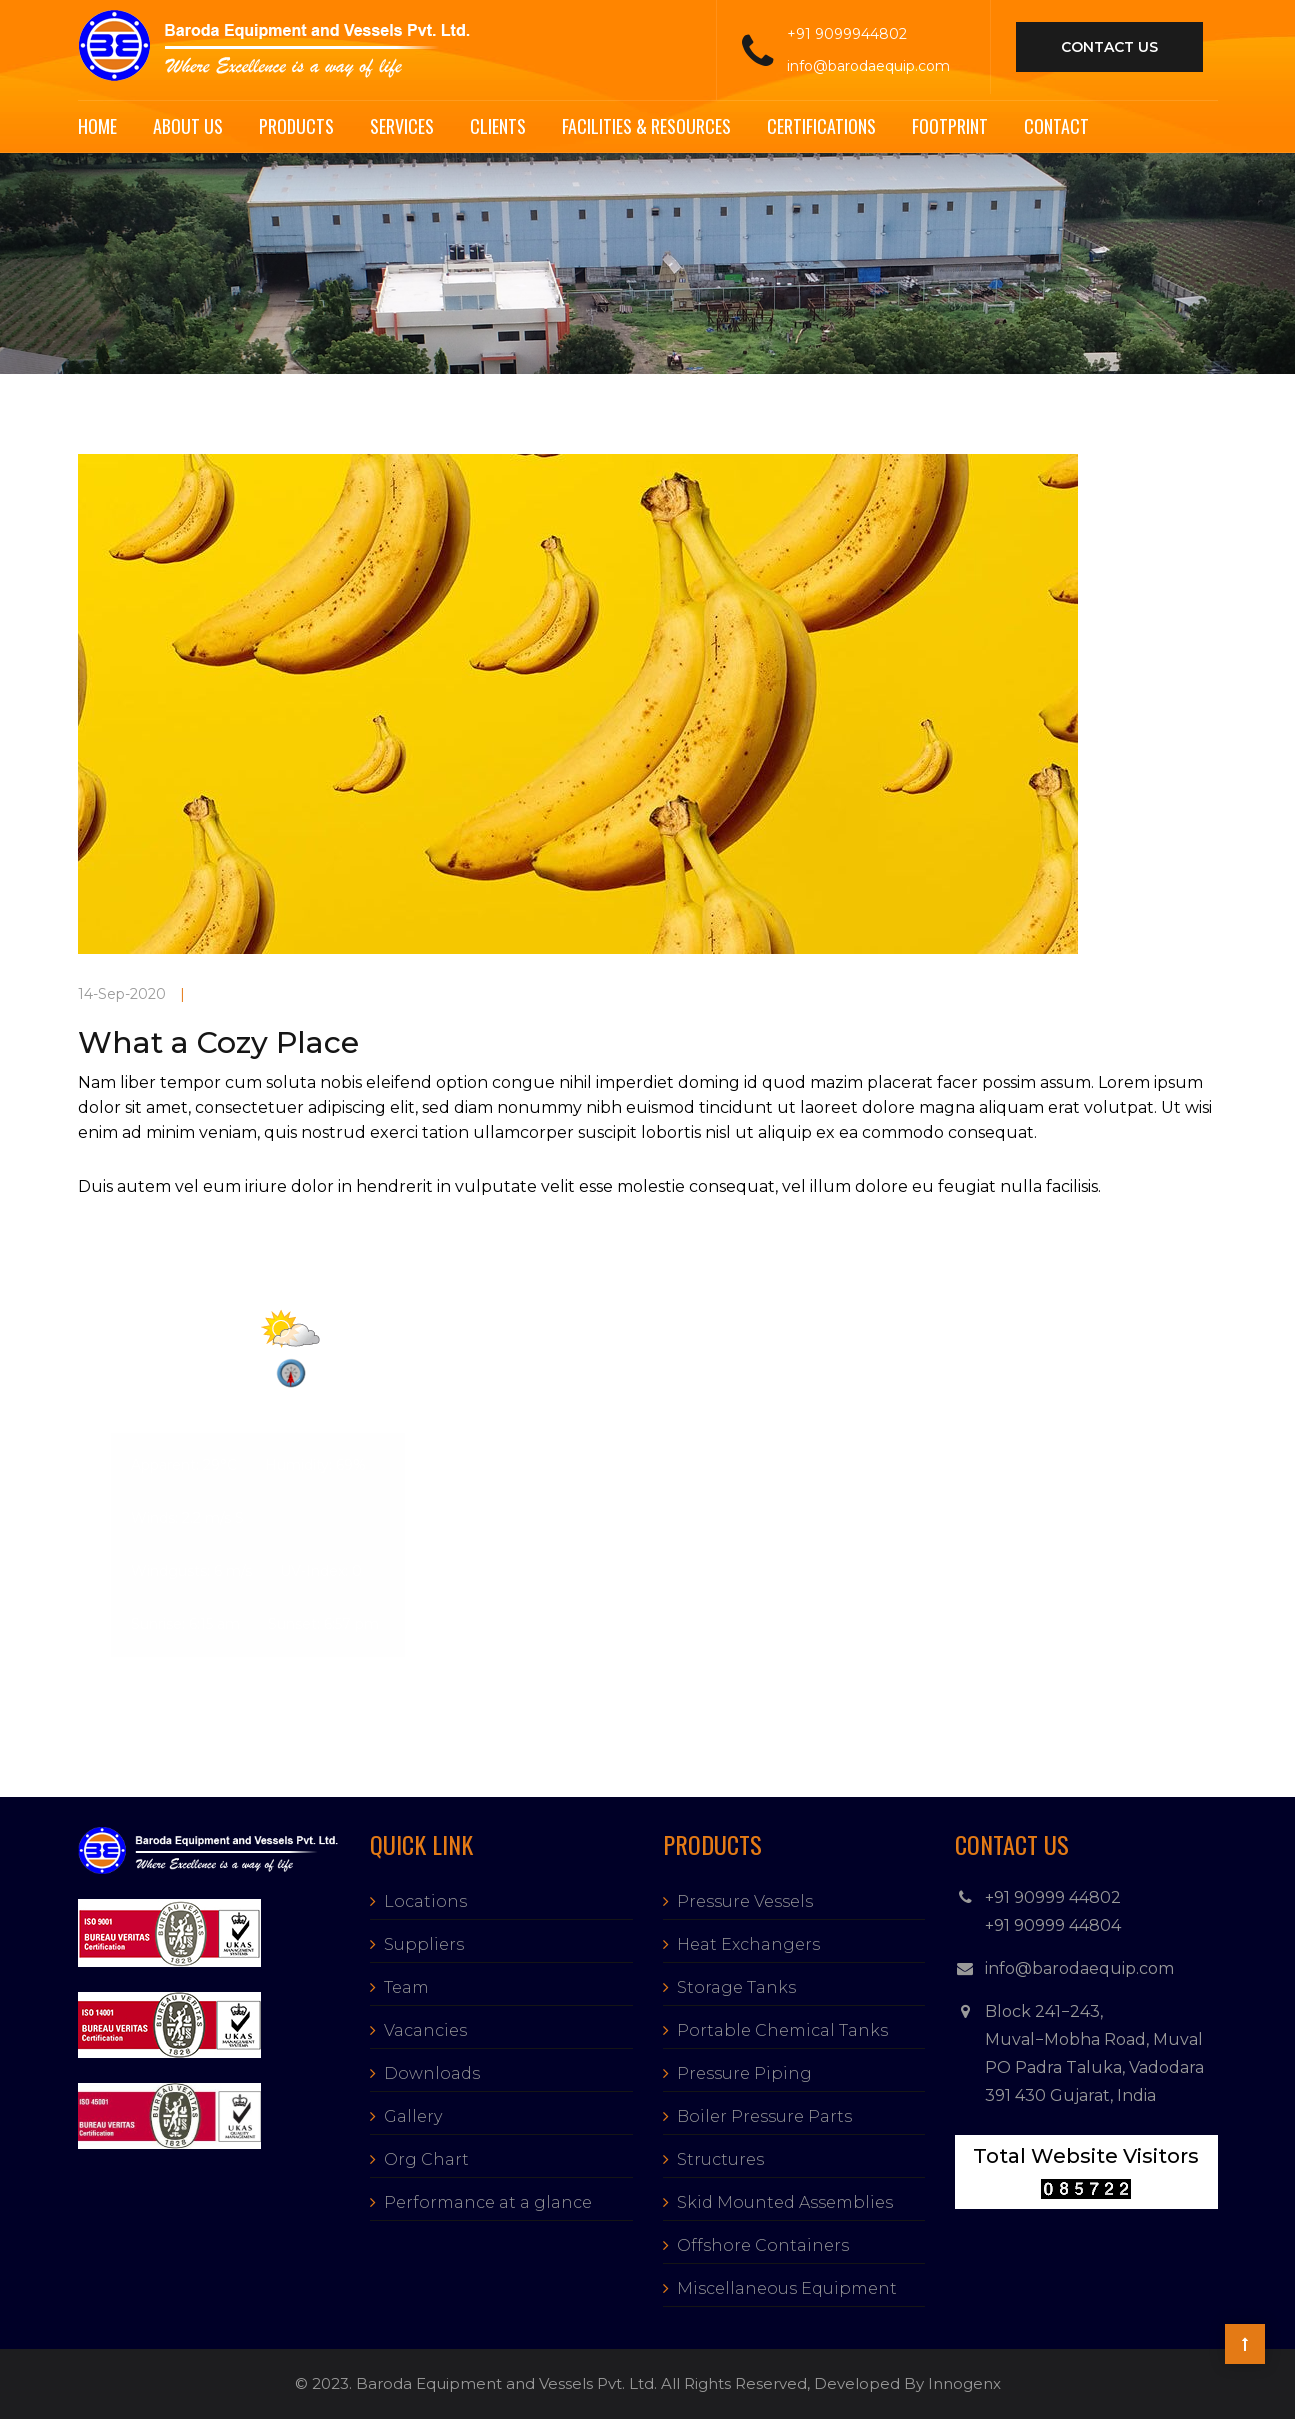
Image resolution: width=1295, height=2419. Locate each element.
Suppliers (424, 1944)
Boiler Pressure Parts (764, 2116)
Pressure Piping (744, 2073)
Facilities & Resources (646, 126)
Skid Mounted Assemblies (785, 2202)
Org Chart (426, 2159)
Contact (1056, 126)
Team (406, 1987)
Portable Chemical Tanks (782, 2030)
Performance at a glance (488, 2202)
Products (296, 126)
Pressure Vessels (745, 1901)
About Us (188, 126)
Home (97, 126)
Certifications (821, 126)
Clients (498, 126)
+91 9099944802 (847, 34)
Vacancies (425, 2030)
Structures (720, 2159)
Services (402, 126)
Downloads (432, 2073)
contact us (1109, 47)
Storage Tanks (736, 1987)
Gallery (413, 2116)
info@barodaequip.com (868, 66)
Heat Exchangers (748, 1944)
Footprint (950, 126)
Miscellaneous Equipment (787, 2288)
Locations (425, 1901)
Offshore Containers (763, 2245)
